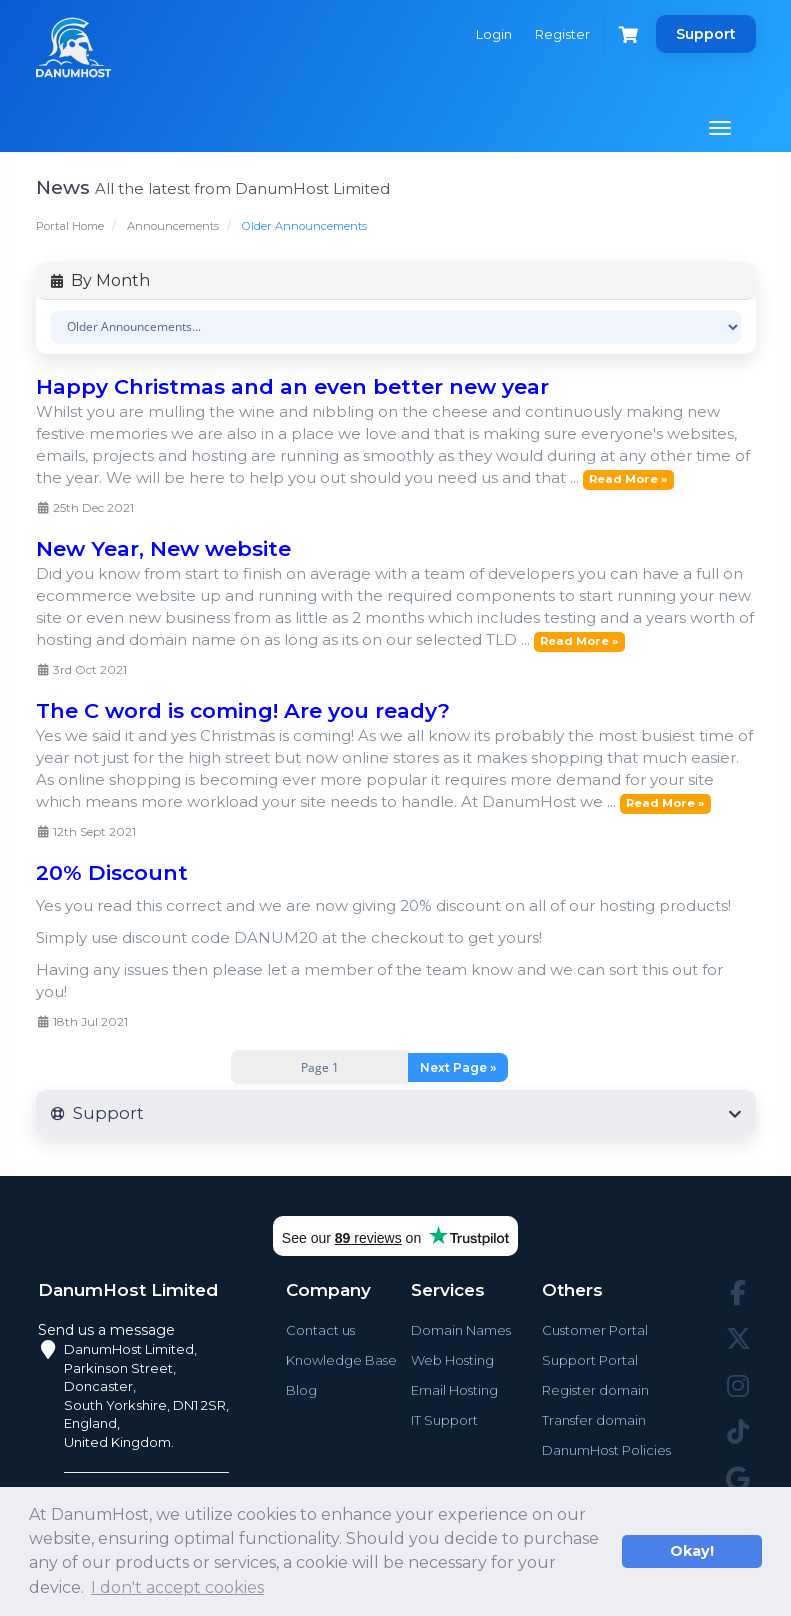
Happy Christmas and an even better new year (292, 386)
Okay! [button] (692, 1551)
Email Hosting (454, 1390)
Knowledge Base (341, 1360)
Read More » (628, 479)
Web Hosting (452, 1360)
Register (562, 34)
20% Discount (112, 872)
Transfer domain (594, 1420)
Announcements (173, 226)
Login (494, 34)
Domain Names (461, 1330)
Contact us (320, 1330)
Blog (301, 1390)
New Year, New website (163, 548)
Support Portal (590, 1360)
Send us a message (106, 1330)
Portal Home (70, 226)
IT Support (444, 1420)
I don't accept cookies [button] (177, 1587)
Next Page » (458, 1067)
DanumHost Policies (606, 1450)
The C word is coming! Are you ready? (243, 710)
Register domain (595, 1390)
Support (706, 34)
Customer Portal (595, 1330)
